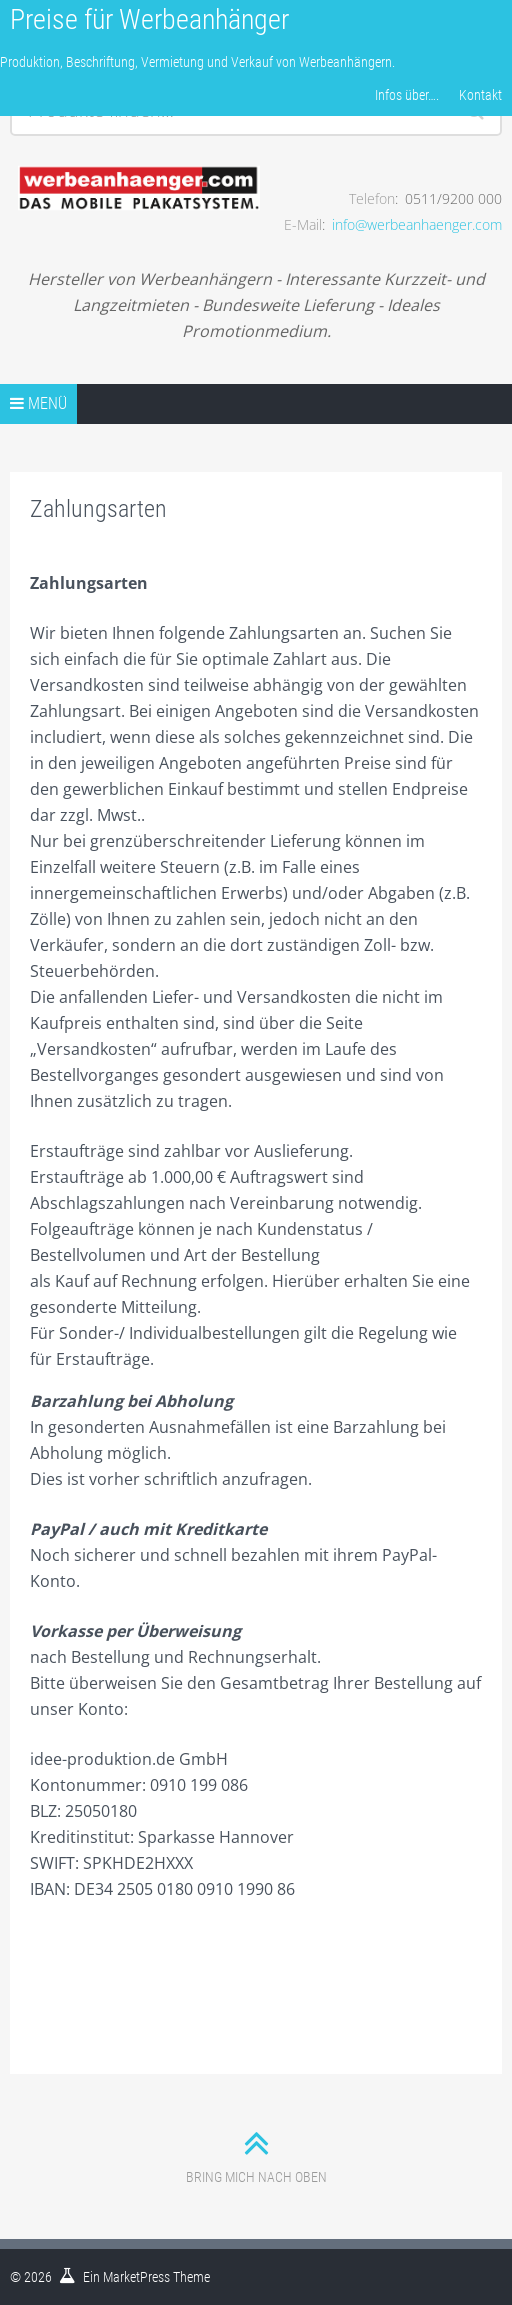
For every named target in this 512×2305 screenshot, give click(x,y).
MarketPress (136, 2277)
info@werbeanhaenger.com (417, 224)
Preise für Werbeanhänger (149, 19)
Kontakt (480, 95)
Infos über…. (407, 95)
